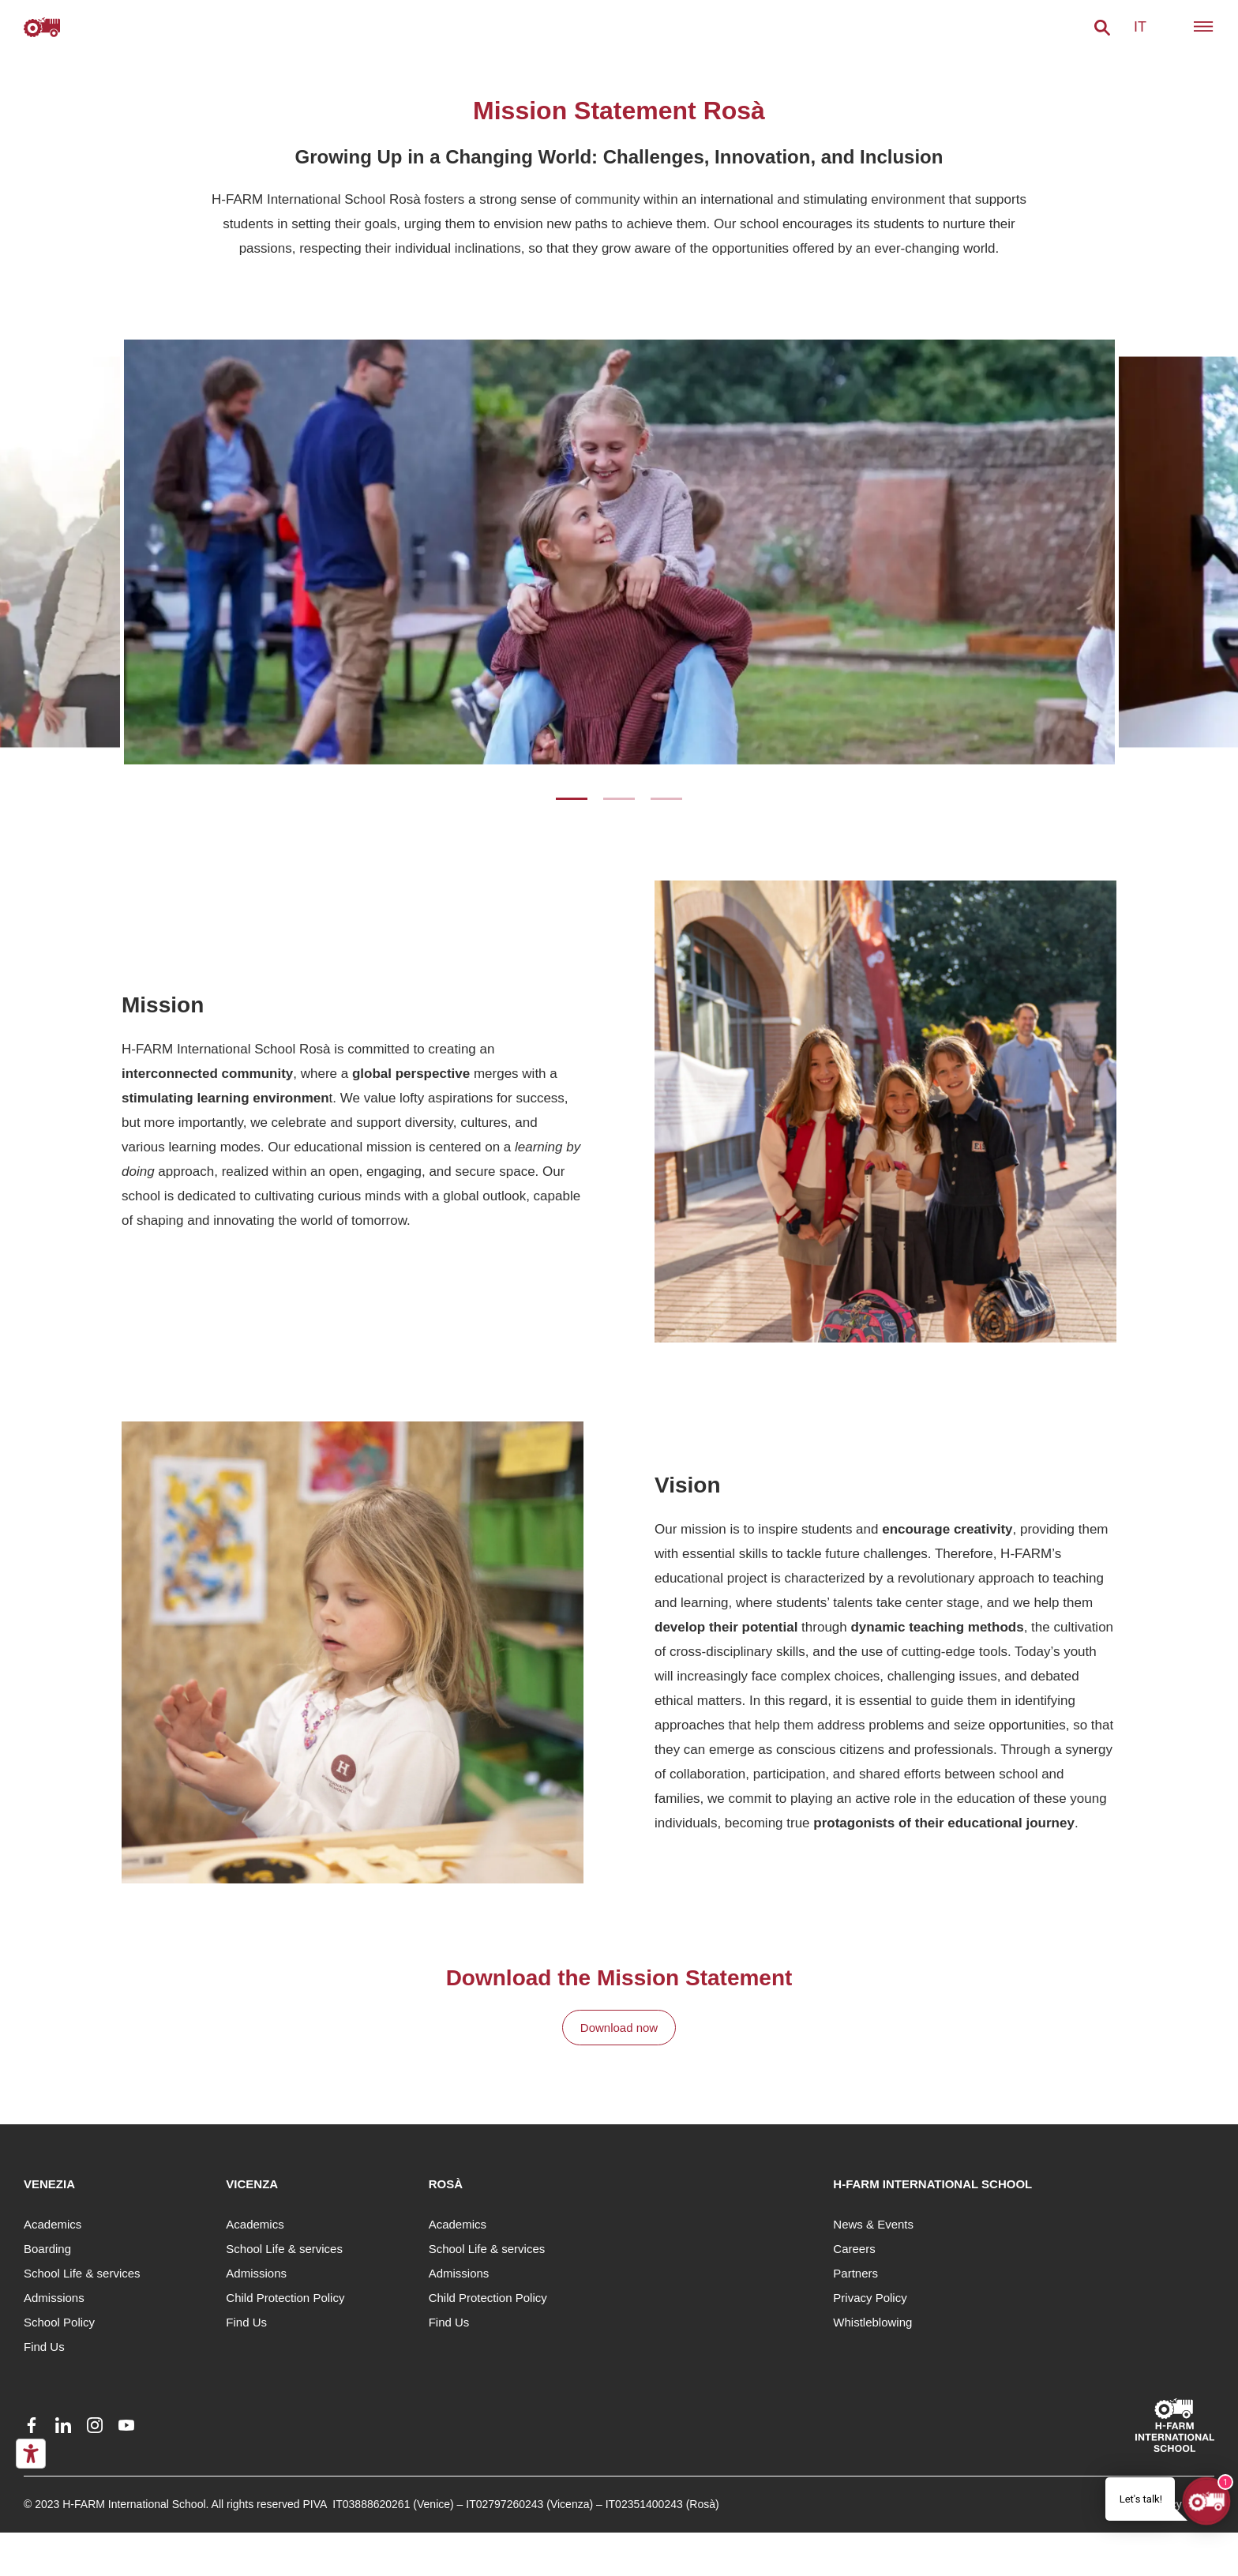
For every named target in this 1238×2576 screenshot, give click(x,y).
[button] (1102, 28)
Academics (52, 2224)
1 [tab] (571, 799)
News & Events (873, 2224)
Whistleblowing (872, 2322)
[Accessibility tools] (31, 2454)
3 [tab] (666, 799)
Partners (855, 2273)
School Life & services (82, 2273)
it (1140, 27)
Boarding (47, 2248)
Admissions (54, 2297)
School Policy (59, 2322)
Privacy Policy (869, 2297)
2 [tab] (619, 799)
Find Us (44, 2346)
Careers (854, 2248)
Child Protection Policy (285, 2297)
